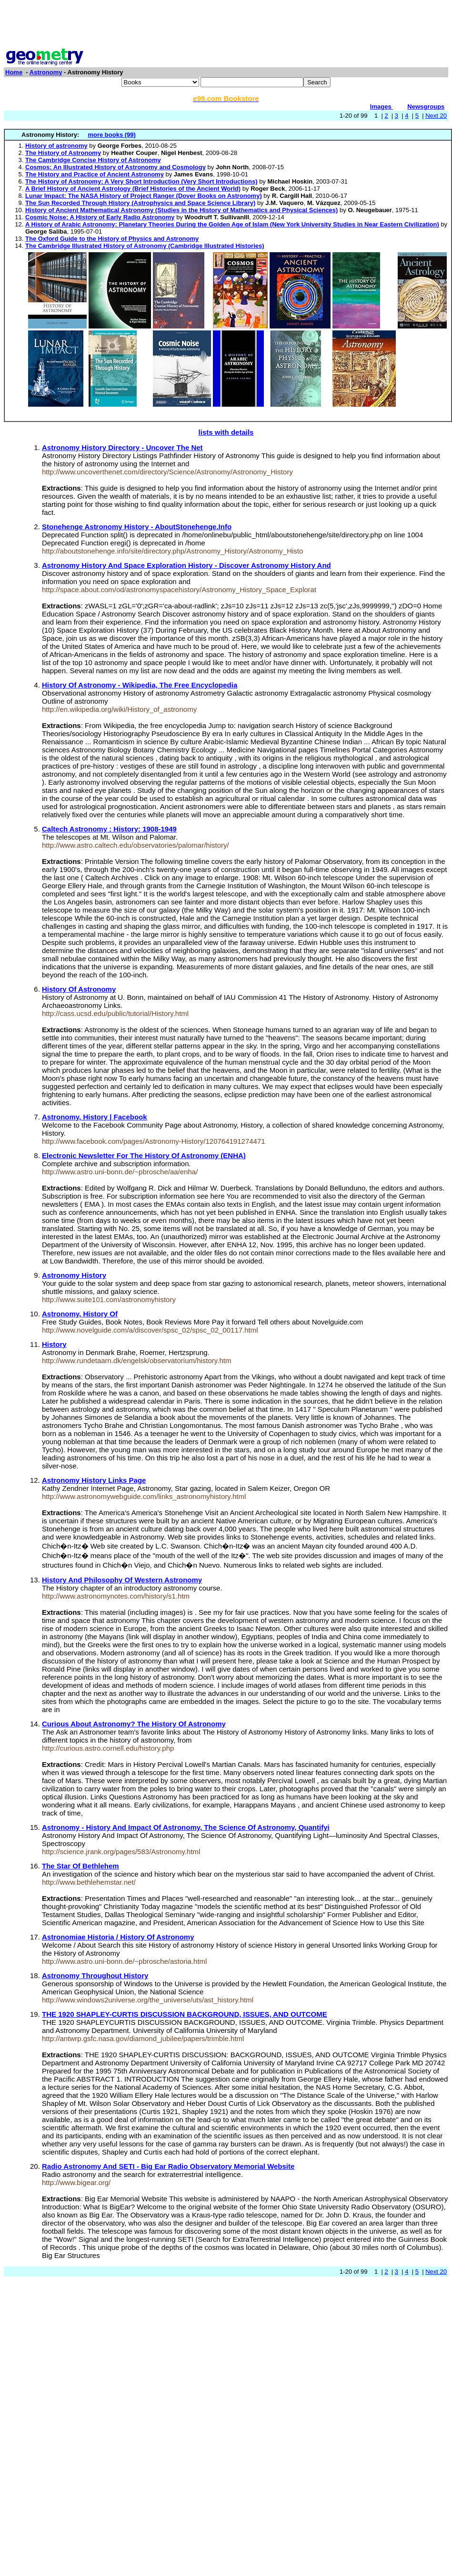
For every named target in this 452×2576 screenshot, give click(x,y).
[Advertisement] (226, 25)
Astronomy (46, 72)
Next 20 (436, 115)
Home (13, 72)
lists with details (226, 432)
